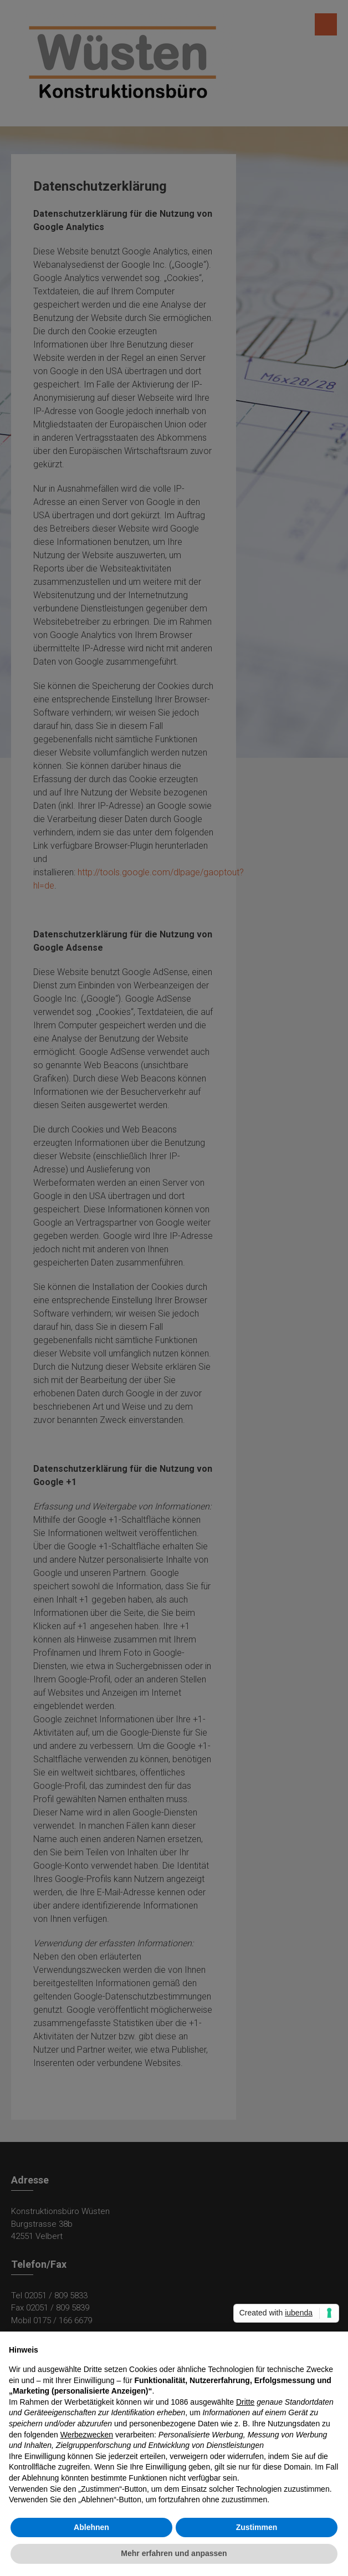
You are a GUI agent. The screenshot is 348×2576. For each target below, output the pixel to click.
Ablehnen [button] (91, 2527)
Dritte (245, 2402)
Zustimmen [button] (257, 2527)
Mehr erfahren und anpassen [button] (174, 2553)
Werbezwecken (86, 2434)
